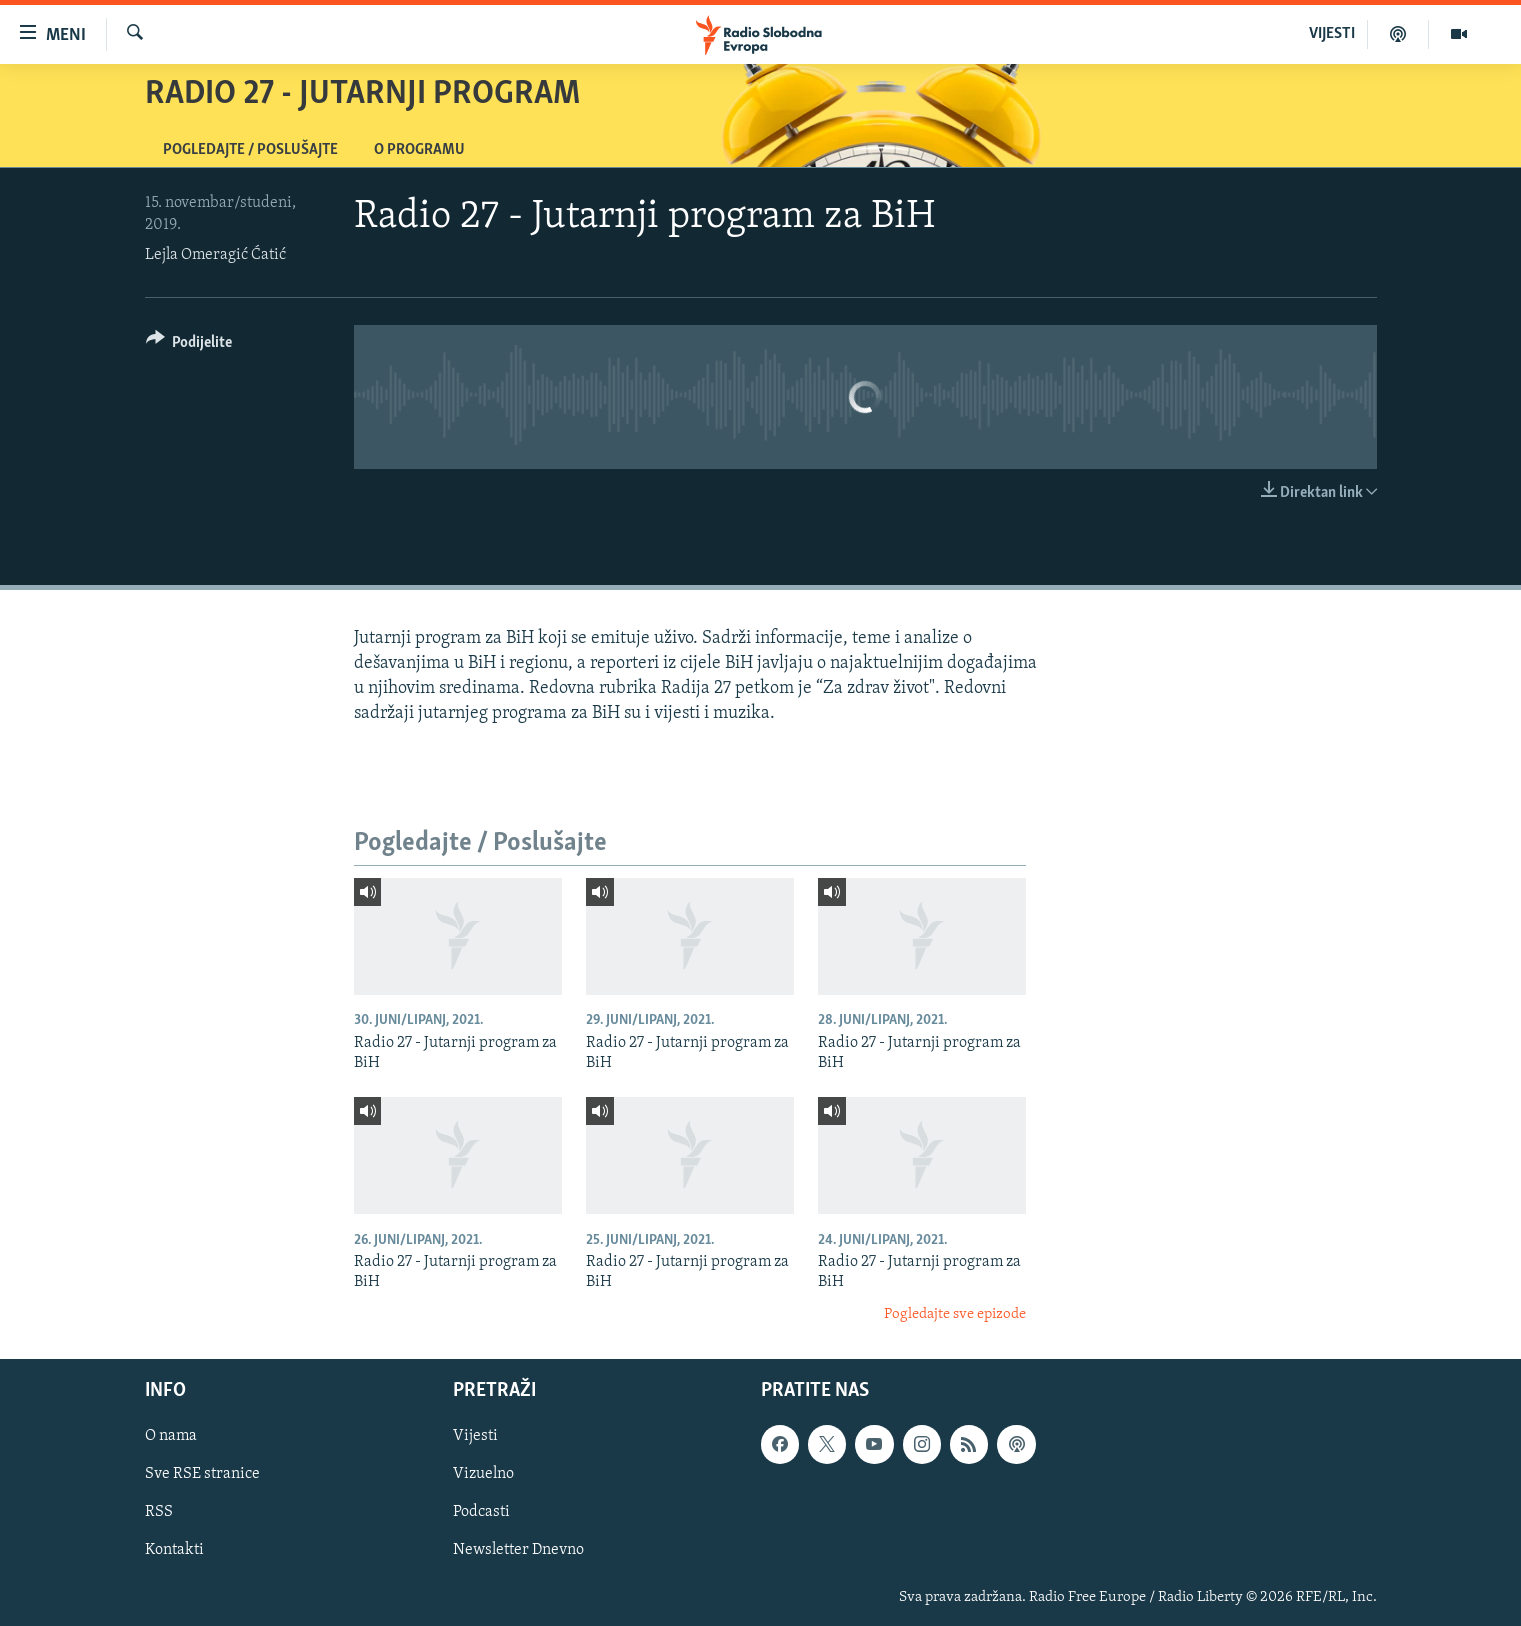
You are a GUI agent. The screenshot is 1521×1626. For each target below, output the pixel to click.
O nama (171, 1436)
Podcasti (481, 1512)
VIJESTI (1332, 34)
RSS (159, 1512)
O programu (419, 150)
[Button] (189, 345)
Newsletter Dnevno (518, 1550)
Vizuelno (483, 1474)
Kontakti (174, 1550)
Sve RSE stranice (202, 1474)
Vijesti (475, 1436)
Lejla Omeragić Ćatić (215, 255)
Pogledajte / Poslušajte (250, 150)
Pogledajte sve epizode (955, 1314)
